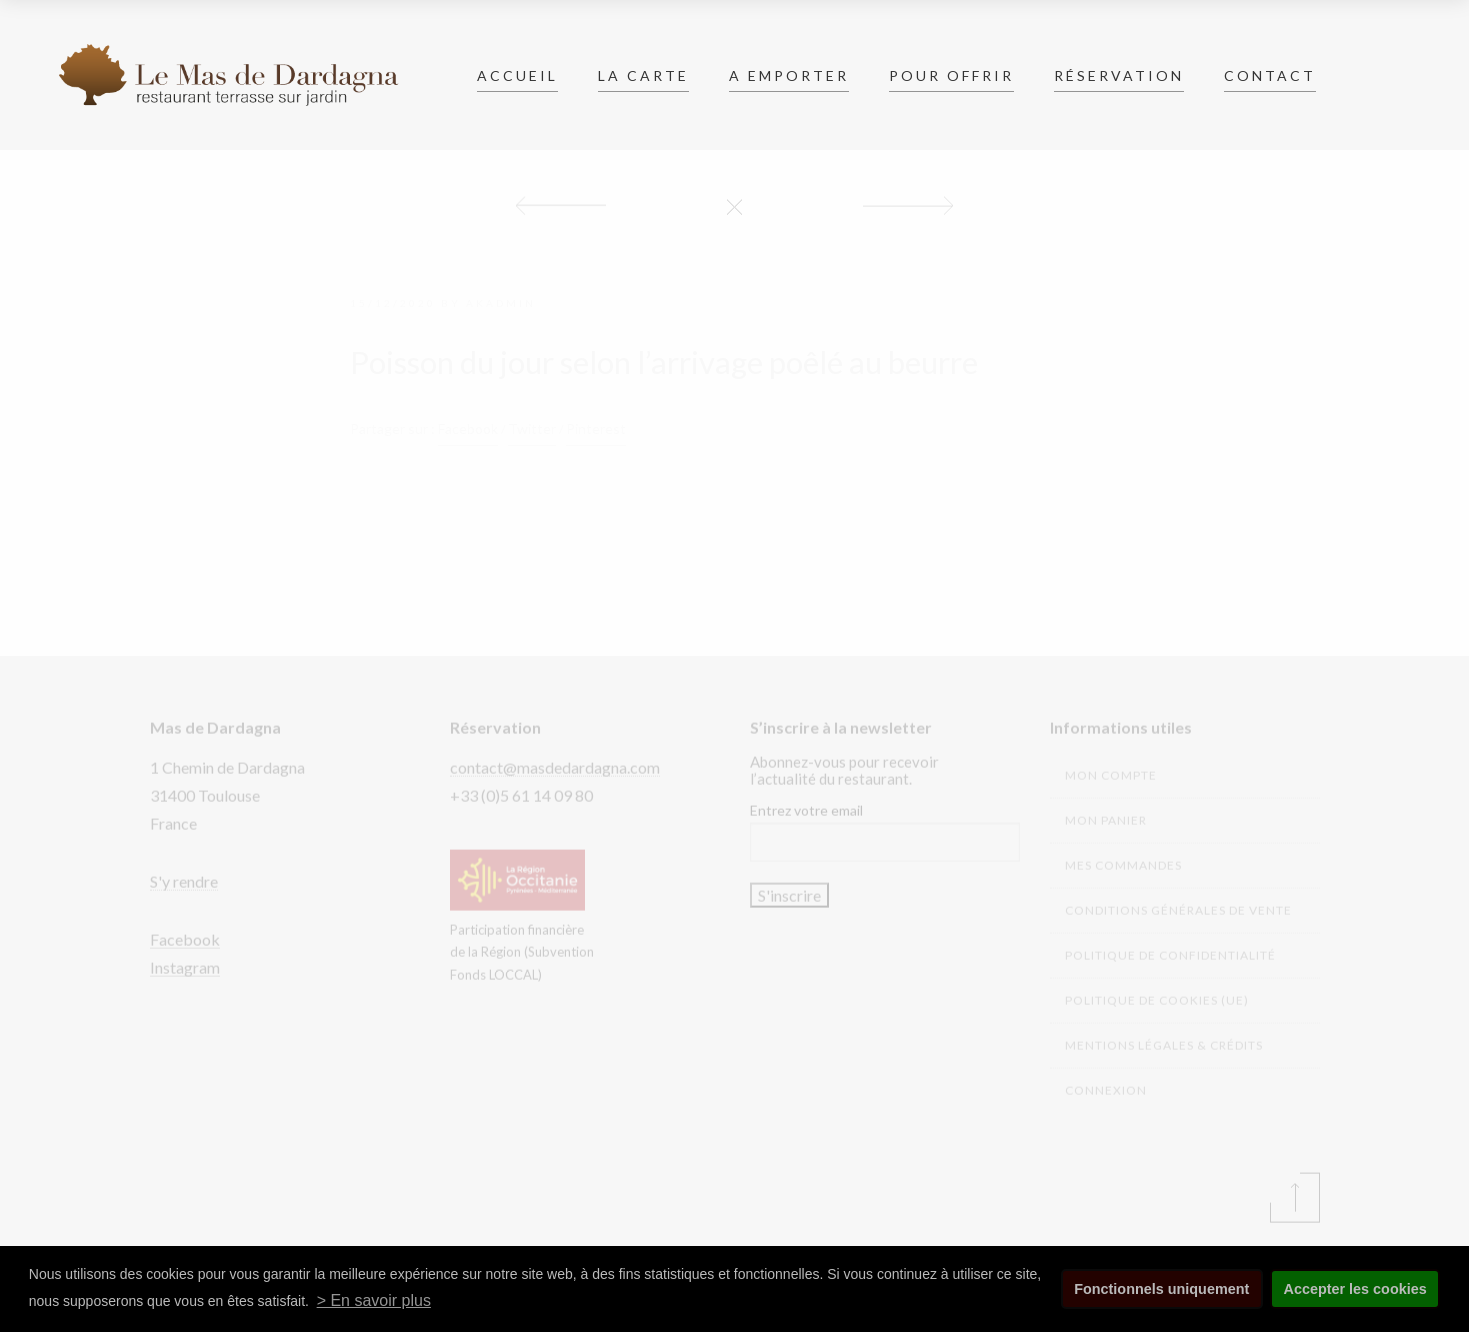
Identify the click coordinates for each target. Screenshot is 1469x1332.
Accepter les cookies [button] (1355, 1289)
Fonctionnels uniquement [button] (1161, 1289)
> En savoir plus (374, 1300)
